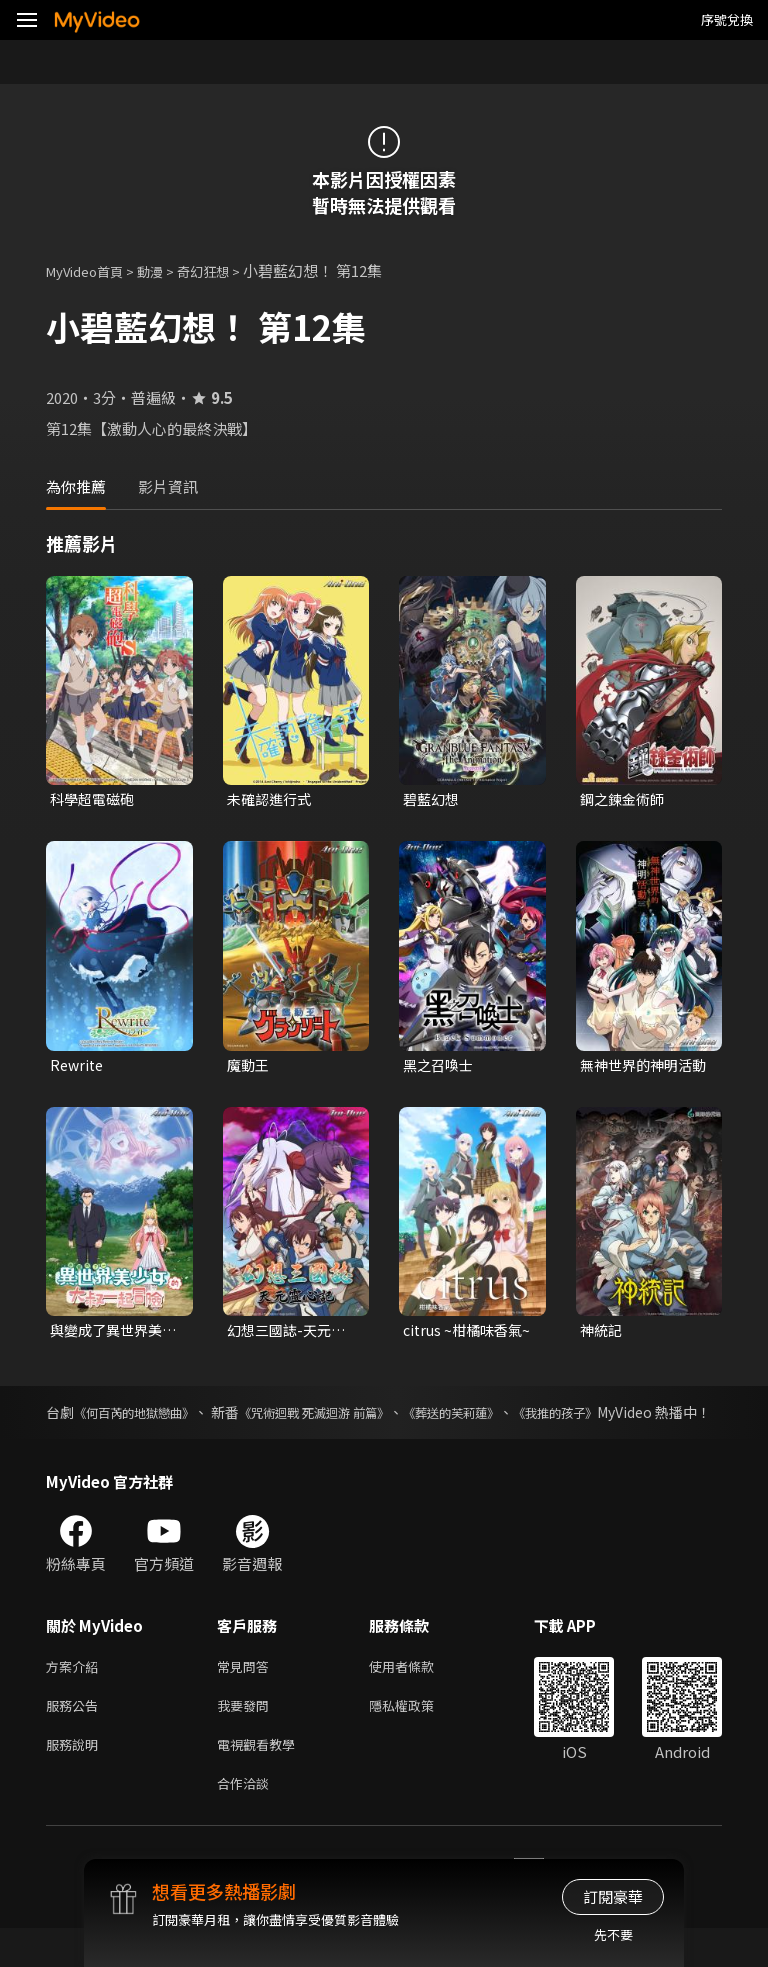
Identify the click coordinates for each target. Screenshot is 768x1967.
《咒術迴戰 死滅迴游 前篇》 (378, 1418)
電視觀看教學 (262, 1778)
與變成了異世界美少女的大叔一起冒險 (110, 1335)
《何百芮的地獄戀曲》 (153, 1418)
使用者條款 (418, 1694)
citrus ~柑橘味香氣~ (466, 1335)
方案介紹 (76, 1694)
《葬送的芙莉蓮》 (545, 1418)
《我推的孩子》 (673, 1418)
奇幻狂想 (225, 270)
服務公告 (76, 1736)
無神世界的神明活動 (640, 1068)
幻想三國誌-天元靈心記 (290, 1335)
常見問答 (247, 1694)
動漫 (166, 270)
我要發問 (247, 1736)
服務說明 (76, 1778)
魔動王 (249, 1067)
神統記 (602, 1334)
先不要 (613, 1934)
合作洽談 (247, 1820)
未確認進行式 (272, 799)
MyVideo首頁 (91, 270)
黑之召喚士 (440, 1067)
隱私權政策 (418, 1736)
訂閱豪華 (613, 1896)
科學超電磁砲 (95, 799)
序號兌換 (727, 19)
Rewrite (78, 1067)
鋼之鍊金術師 (625, 799)
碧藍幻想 (433, 799)
